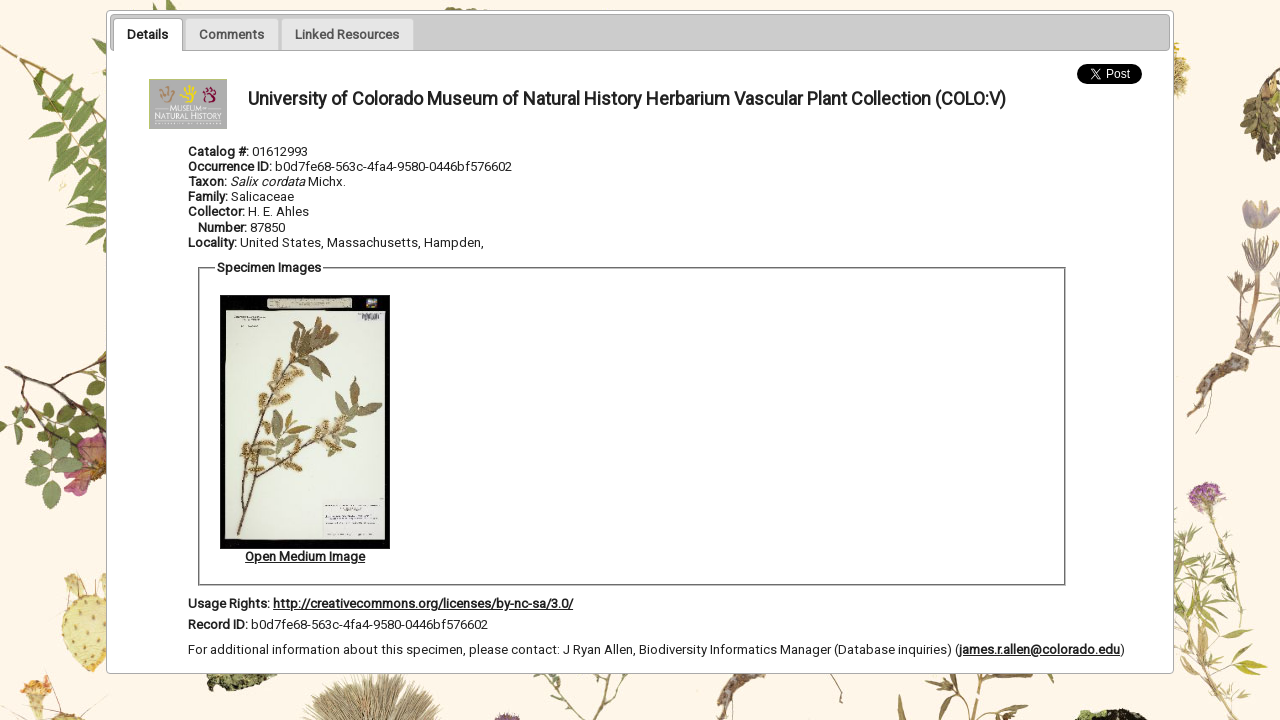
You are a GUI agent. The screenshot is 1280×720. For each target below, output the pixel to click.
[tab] (147, 34)
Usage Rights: (229, 603)
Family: (208, 196)
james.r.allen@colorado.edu (1039, 649)
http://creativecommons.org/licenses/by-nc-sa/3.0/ (423, 603)
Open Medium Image (305, 556)
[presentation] (147, 34)
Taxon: (207, 181)
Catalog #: (220, 151)
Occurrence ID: (231, 166)
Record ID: (219, 624)
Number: (224, 227)
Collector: (218, 211)
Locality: (212, 242)
